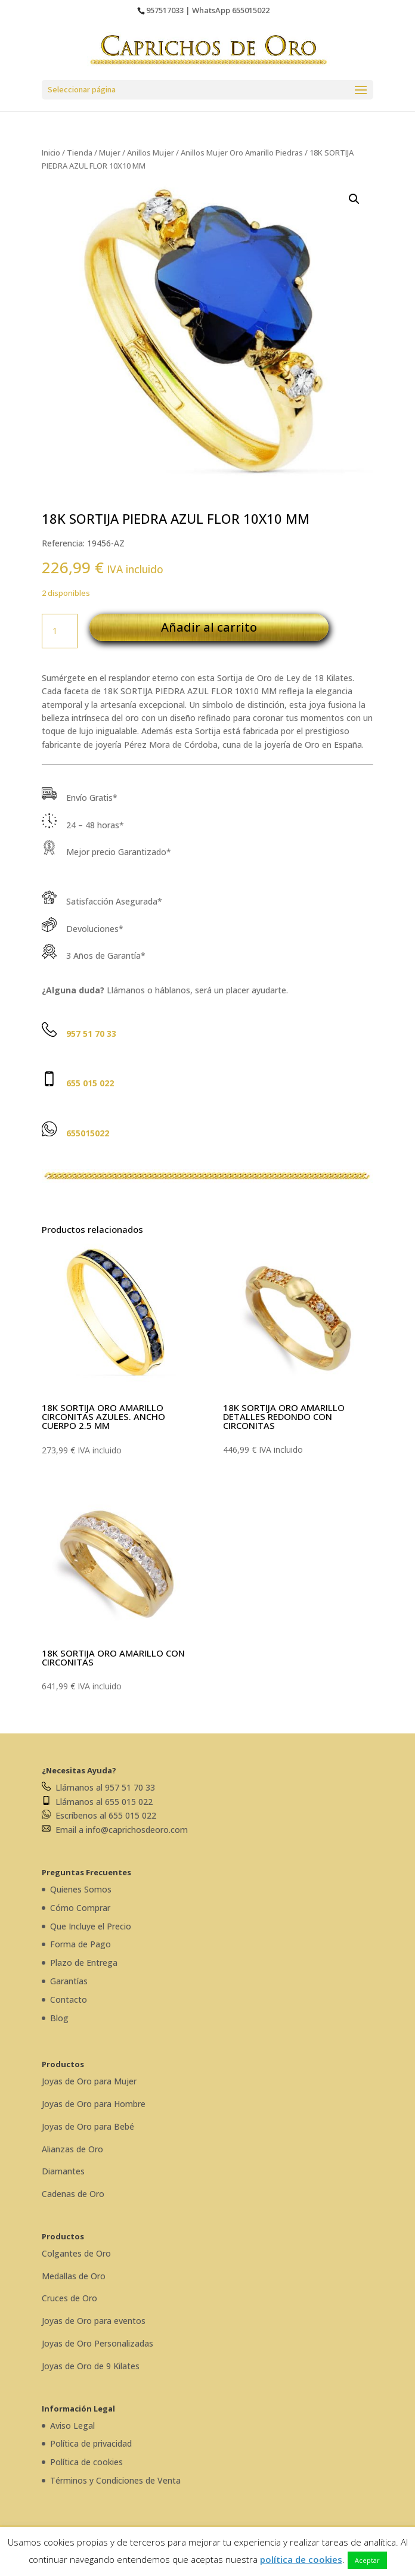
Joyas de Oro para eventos (93, 2320)
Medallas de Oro (74, 2276)
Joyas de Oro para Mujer (89, 2081)
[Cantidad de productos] (60, 631)
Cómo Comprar (80, 1907)
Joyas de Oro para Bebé (88, 2126)
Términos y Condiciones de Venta (115, 2480)
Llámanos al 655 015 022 (97, 1801)
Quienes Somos (81, 1889)
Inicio (51, 152)
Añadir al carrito (209, 627)
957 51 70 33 (91, 1033)
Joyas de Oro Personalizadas (97, 2343)
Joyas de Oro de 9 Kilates (91, 2366)
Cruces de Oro (69, 2298)
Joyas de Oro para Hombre (93, 2103)
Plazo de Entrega (83, 1962)
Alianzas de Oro (72, 2149)
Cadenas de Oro (73, 2193)
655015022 (251, 10)
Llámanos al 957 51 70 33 (98, 1787)
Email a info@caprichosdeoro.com (115, 1829)
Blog (59, 2018)
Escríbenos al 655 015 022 (99, 1815)
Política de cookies (86, 2462)
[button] (354, 199)
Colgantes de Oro (76, 2253)
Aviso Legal (72, 2425)
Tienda (79, 152)
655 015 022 (90, 1083)
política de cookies (301, 2559)
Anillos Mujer (150, 152)
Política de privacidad (91, 2443)
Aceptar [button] (367, 2560)
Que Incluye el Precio (90, 1926)
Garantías (69, 1981)
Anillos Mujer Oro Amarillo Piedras (242, 152)
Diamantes (63, 2171)
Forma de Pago (80, 1944)
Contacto (68, 1999)
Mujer (109, 152)
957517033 (165, 10)
